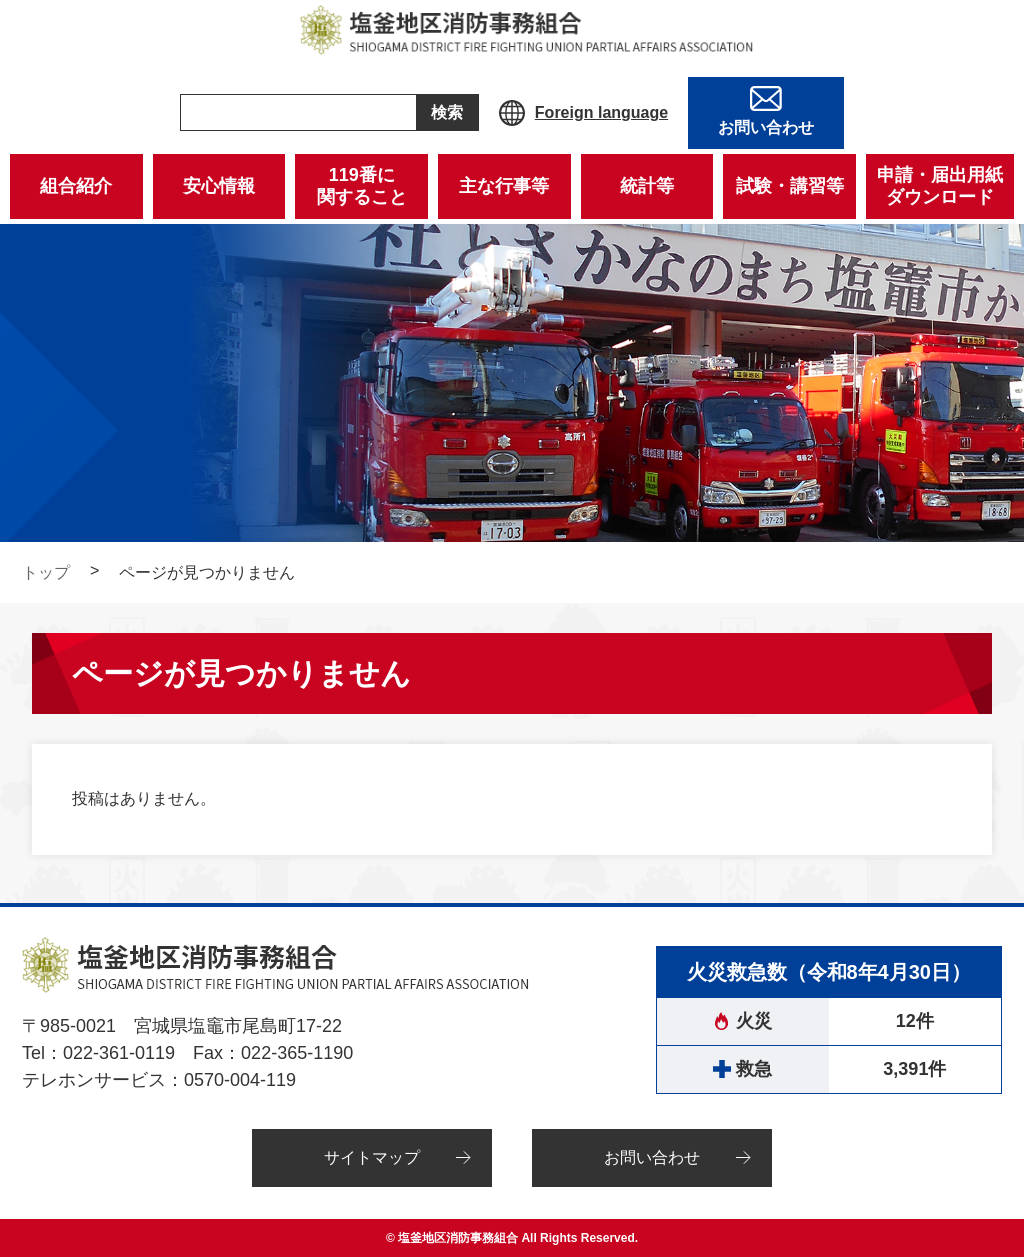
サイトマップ (372, 1157)
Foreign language (601, 112)
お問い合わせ (652, 1157)
